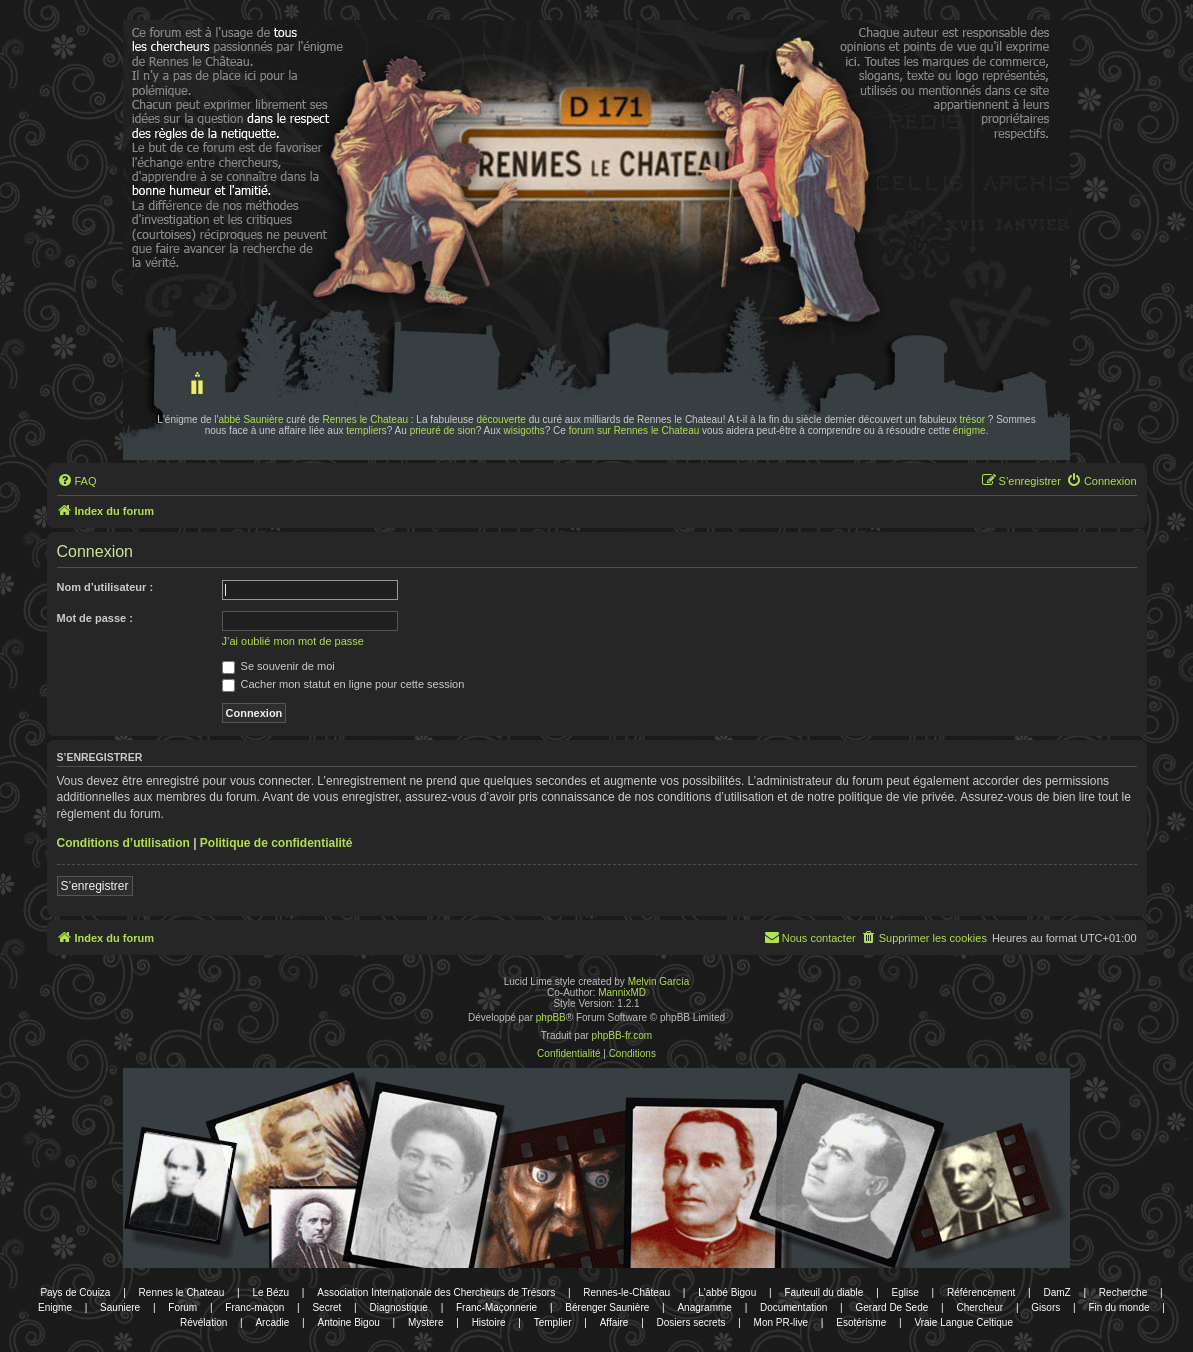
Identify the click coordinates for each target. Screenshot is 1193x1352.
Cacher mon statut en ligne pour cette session (343, 684)
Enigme (55, 1307)
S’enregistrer (95, 886)
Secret (326, 1307)
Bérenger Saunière (607, 1307)
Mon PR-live (781, 1322)
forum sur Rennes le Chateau (634, 430)
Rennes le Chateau (365, 419)
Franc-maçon (254, 1307)
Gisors (1045, 1307)
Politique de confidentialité (276, 843)
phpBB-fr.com (622, 1035)
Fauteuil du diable (823, 1292)
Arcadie (272, 1322)
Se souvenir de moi (278, 666)
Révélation (203, 1322)
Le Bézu (270, 1292)
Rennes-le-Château (626, 1292)
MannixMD (622, 992)
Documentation (793, 1307)
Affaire (614, 1322)
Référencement (981, 1292)
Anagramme (704, 1307)
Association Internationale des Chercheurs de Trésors (436, 1292)
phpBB (551, 1017)
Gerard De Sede (891, 1307)
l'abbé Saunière (248, 419)
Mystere (426, 1322)
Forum (182, 1307)
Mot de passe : (95, 618)
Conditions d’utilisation (123, 843)
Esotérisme (861, 1322)
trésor (973, 419)
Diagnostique (398, 1307)
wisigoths (524, 430)
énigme (969, 430)
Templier (553, 1322)
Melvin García (659, 981)
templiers (366, 430)
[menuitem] (77, 481)
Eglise (905, 1292)
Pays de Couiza (75, 1292)
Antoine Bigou (348, 1322)
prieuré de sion (443, 430)
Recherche (1123, 1292)
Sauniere (120, 1307)
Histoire (489, 1322)
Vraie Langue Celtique (963, 1322)
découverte (500, 419)
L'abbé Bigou (727, 1292)
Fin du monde (1118, 1307)
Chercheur (979, 1307)
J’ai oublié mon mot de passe (293, 641)
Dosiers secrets (691, 1322)
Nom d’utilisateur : (105, 587)
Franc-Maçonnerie (496, 1307)
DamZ (1056, 1292)
